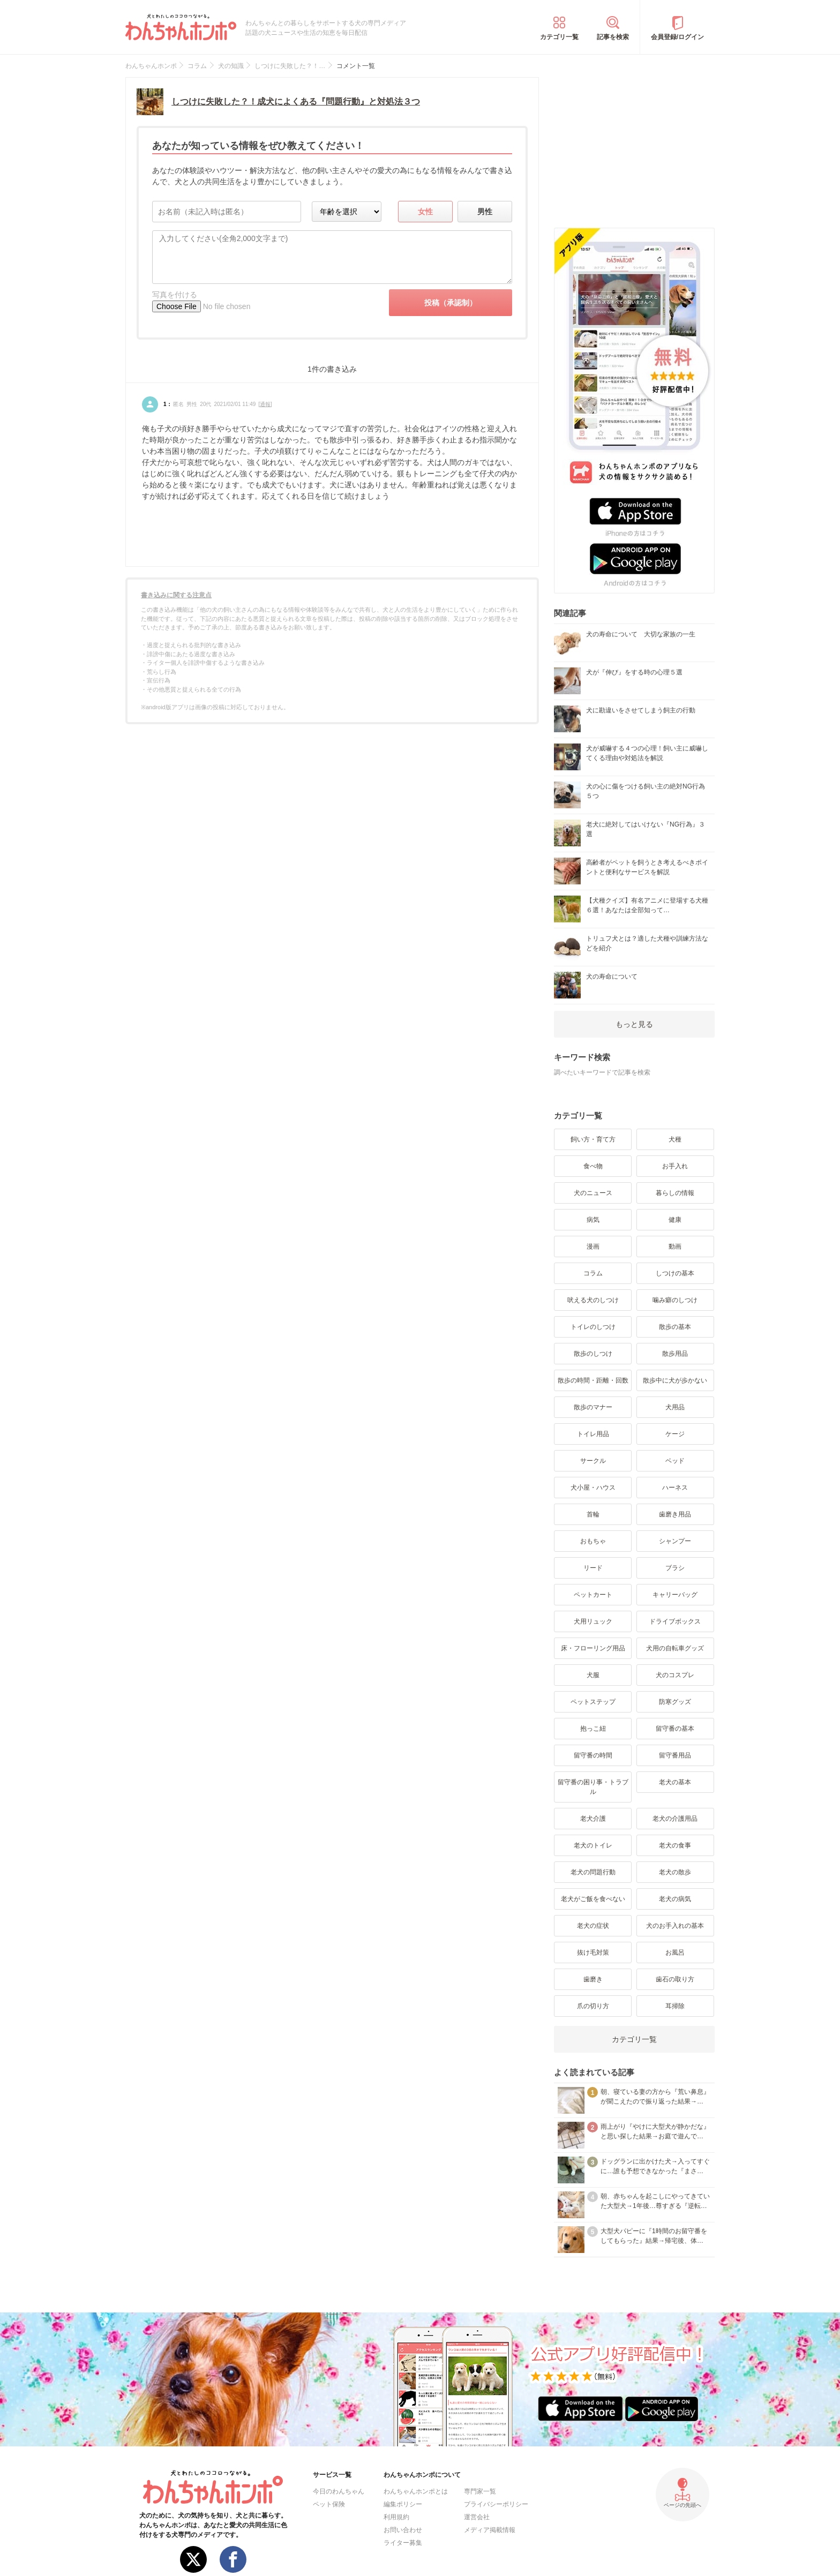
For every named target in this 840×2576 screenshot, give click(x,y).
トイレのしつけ (593, 1327)
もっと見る (634, 1024)
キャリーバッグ (675, 1594)
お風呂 (675, 1952)
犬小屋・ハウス (593, 1487)
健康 (675, 1219)
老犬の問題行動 (593, 1872)
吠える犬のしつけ (593, 1300)
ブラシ (675, 1568)
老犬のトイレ (593, 1845)
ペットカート (593, 1594)
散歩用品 (675, 1353)
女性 (425, 211)
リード (593, 1568)
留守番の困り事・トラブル (593, 1787)
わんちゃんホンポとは (416, 2491)
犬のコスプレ (675, 1675)
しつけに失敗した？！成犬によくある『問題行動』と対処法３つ (295, 101)
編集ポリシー (403, 2504)
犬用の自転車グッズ (675, 1648)
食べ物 (593, 1166)
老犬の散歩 (675, 1872)
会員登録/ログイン (677, 37)
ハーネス (675, 1487)
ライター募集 (403, 2543)
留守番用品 (675, 1755)
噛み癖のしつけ (675, 1300)
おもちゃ (593, 1541)
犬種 (675, 1139)
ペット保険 (329, 2504)
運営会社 (477, 2517)
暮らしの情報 (675, 1193)
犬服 (593, 1675)
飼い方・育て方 (593, 1139)
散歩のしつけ (593, 1353)
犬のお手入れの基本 (675, 1925)
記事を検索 (613, 37)
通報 (265, 404)
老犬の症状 (593, 1925)
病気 (593, 1219)
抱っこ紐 (593, 1728)
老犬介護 (593, 1818)
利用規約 (396, 2517)
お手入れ (675, 1166)
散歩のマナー (593, 1407)
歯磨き (593, 1979)
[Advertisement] (634, 144)
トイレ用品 (593, 1434)
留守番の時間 (593, 1755)
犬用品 (675, 1407)
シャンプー (675, 1541)
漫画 (593, 1246)
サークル (593, 1461)
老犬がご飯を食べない (593, 1899)
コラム (593, 1273)
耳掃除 (675, 2006)
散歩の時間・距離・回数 (593, 1380)
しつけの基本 (675, 1273)
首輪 (593, 1514)
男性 (484, 211)
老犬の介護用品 (675, 1818)
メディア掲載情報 (489, 2530)
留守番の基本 (675, 1728)
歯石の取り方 (675, 1979)
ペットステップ (593, 1702)
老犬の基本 (675, 1782)
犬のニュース (593, 1193)
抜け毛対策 (593, 1952)
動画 (675, 1246)
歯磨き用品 (675, 1514)
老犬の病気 (675, 1899)
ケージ (675, 1434)
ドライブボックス (675, 1621)
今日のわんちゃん (338, 2491)
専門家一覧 (480, 2491)
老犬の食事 (675, 1845)
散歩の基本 (675, 1327)
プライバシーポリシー (496, 2504)
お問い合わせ (403, 2530)
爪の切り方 (593, 2006)
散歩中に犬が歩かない (675, 1380)
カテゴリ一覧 (559, 37)
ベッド (675, 1461)
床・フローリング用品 (593, 1648)
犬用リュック (593, 1621)
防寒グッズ (675, 1702)
